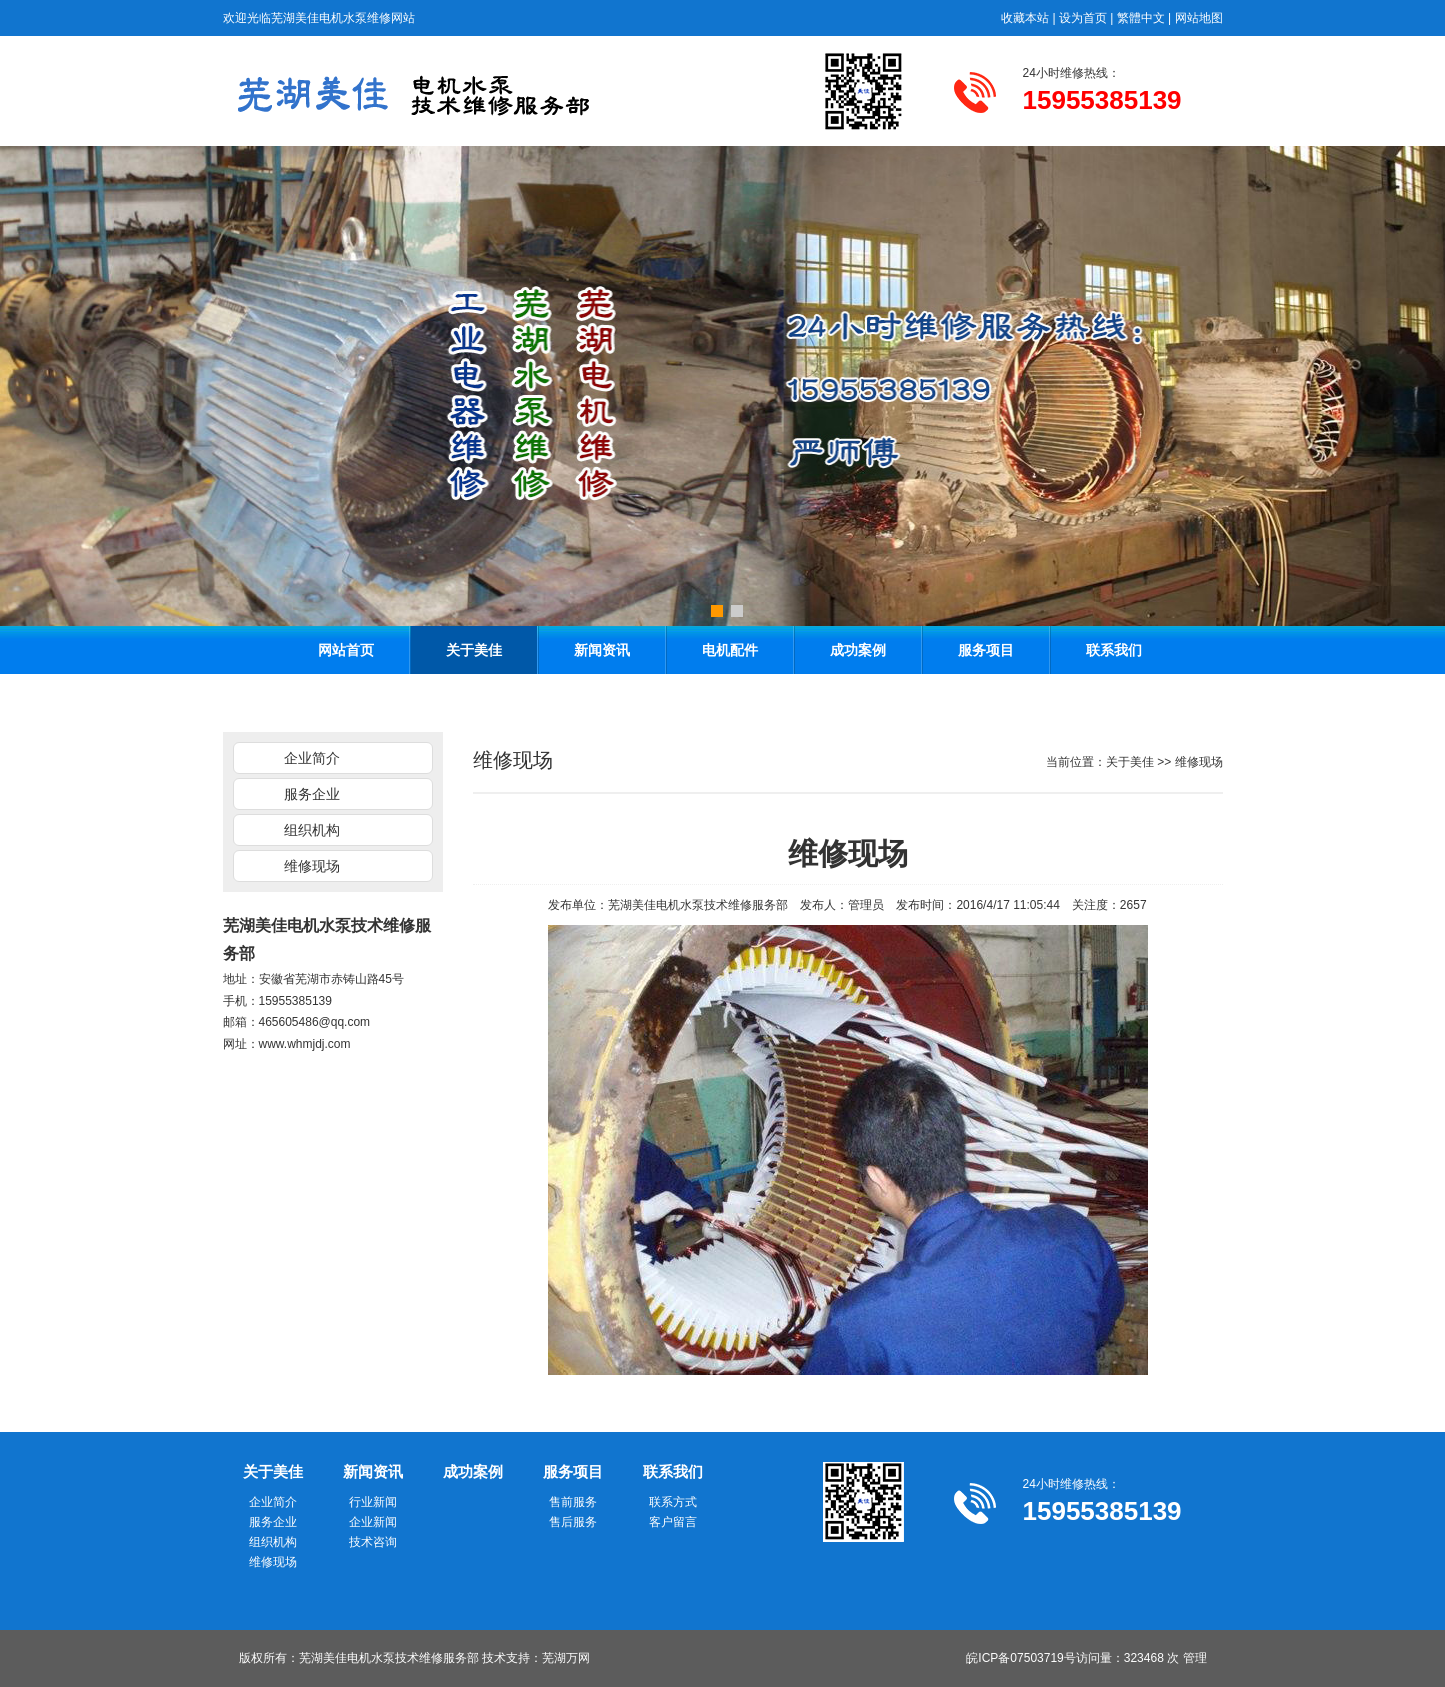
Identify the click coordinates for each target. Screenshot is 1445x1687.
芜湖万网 (566, 1658)
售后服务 (573, 1522)
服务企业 (312, 794)
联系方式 (673, 1502)
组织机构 (312, 830)
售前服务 (573, 1502)
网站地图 (1199, 18)
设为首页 (1083, 18)
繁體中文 (1141, 18)
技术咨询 (373, 1542)
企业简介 (312, 758)
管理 (1195, 1658)
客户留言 (673, 1522)
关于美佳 (474, 650)
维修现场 (312, 866)
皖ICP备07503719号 (1020, 1658)
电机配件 (730, 650)
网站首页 (346, 650)
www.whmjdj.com (305, 1044)
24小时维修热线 (1065, 73)
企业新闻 (373, 1522)
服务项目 (986, 650)
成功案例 (858, 650)
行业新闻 (373, 1502)
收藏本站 (1025, 18)
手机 (235, 1001)
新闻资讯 (602, 650)
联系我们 (1114, 650)
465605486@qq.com (315, 1022)
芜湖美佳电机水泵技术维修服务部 (698, 905)
